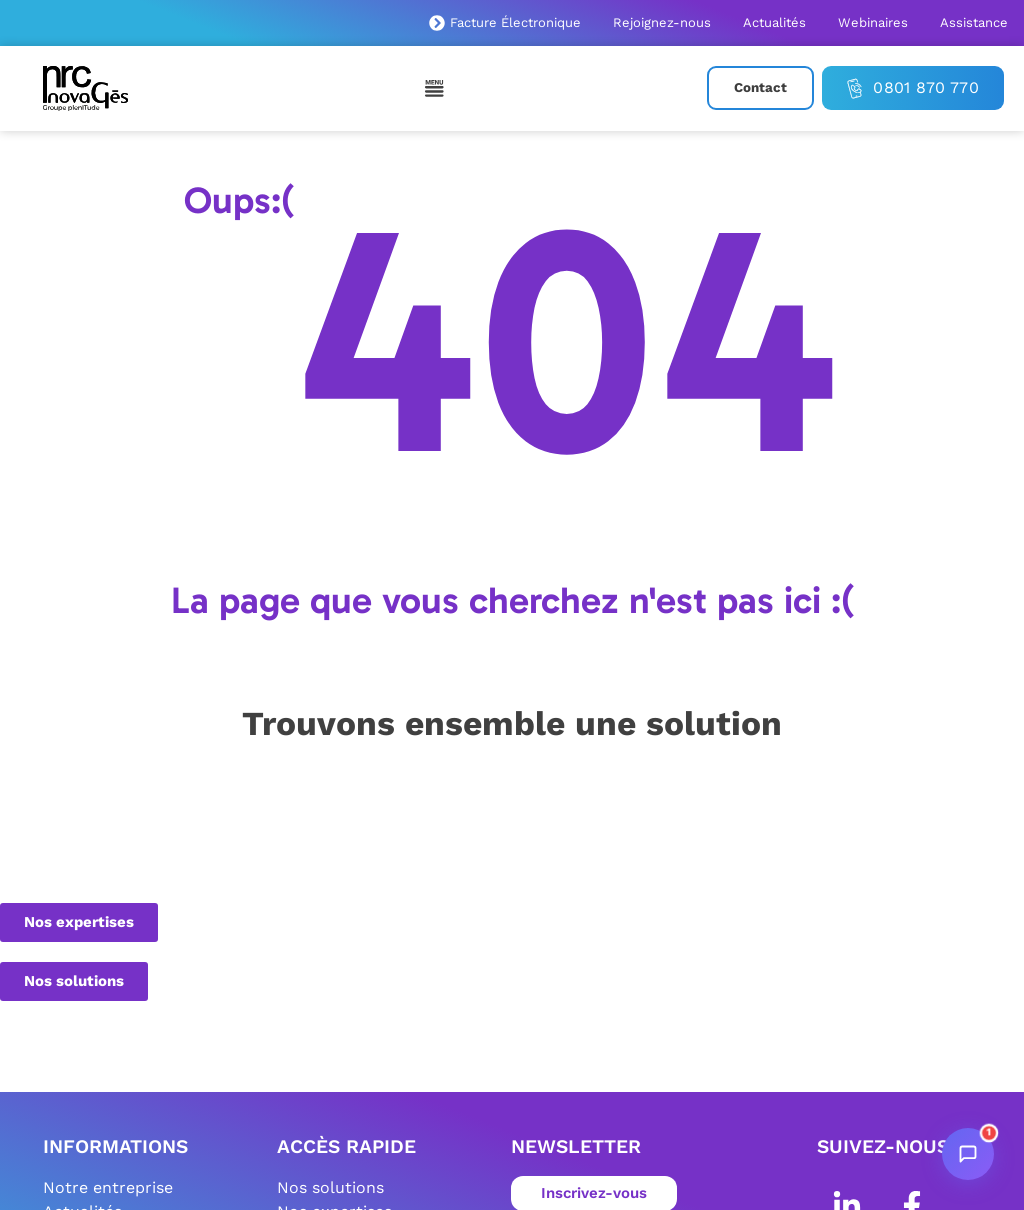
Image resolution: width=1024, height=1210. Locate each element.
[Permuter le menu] (435, 88)
